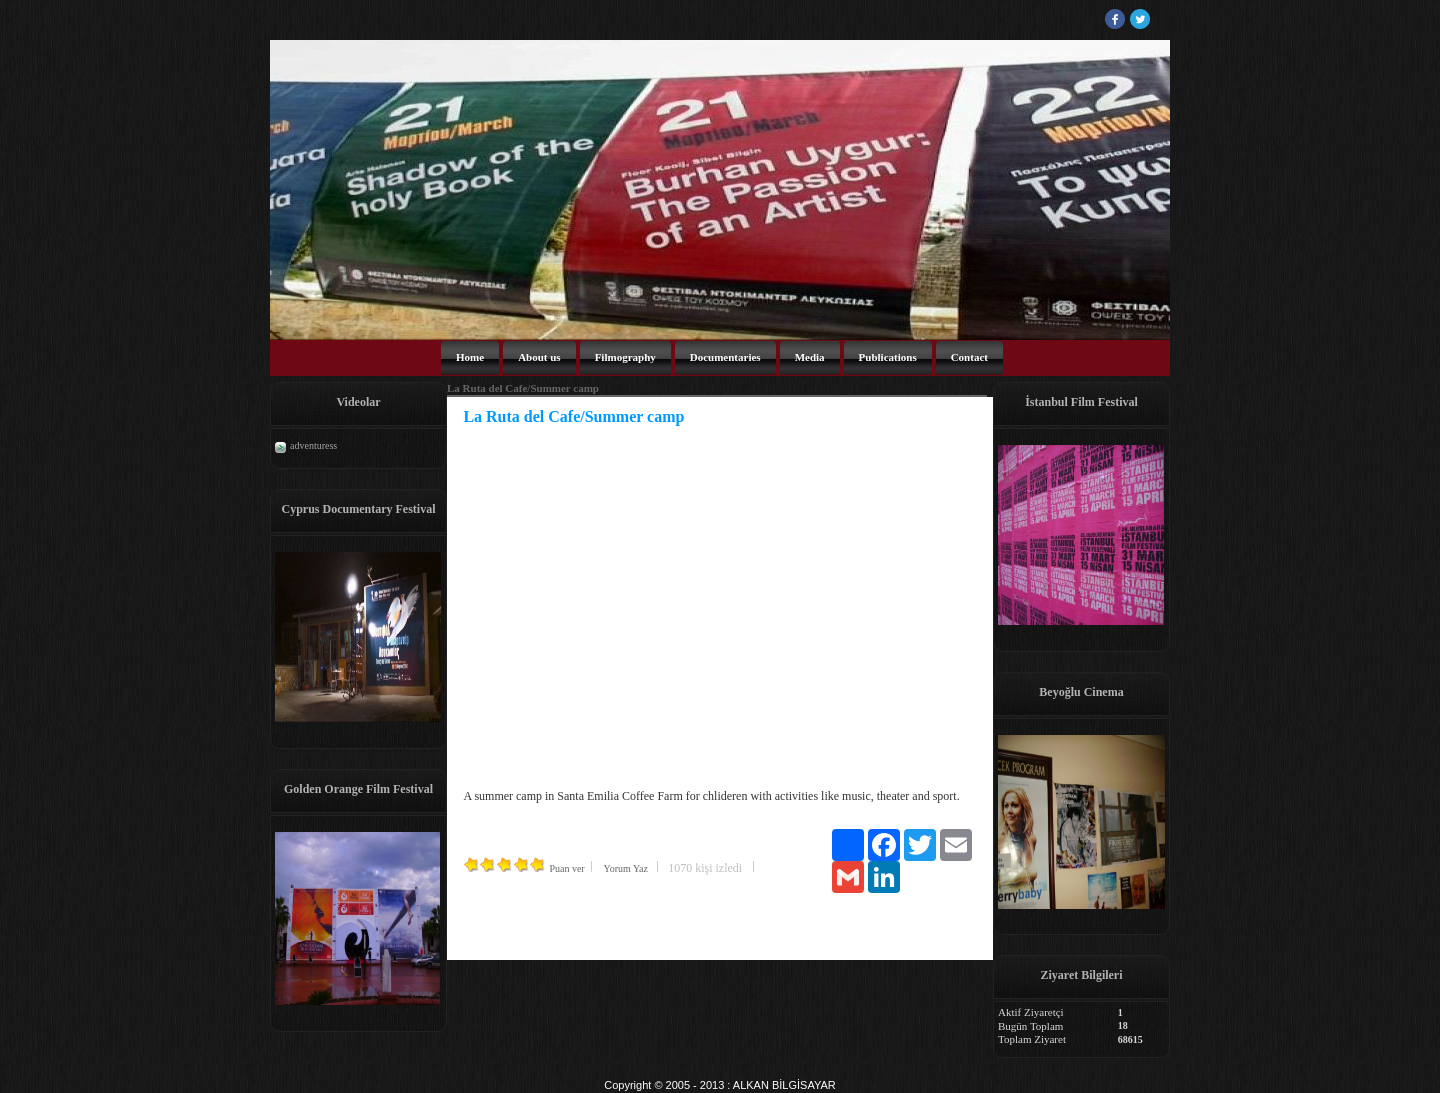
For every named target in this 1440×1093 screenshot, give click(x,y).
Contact (969, 357)
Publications (888, 357)
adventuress (313, 445)
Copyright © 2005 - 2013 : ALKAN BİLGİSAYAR (719, 1085)
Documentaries (725, 357)
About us (539, 357)
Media (810, 357)
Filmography (625, 357)
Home (470, 357)
